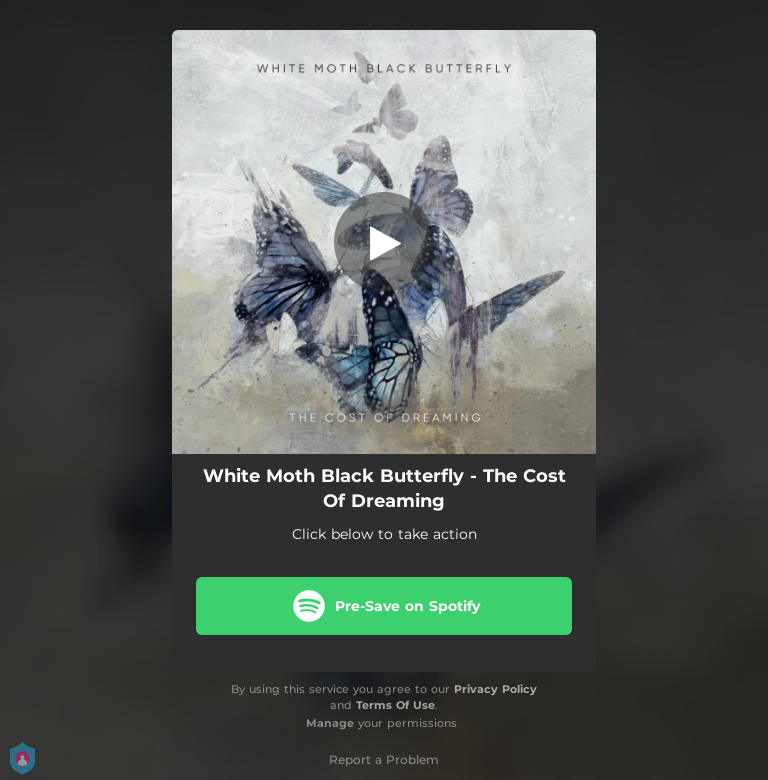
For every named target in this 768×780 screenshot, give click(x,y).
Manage (330, 723)
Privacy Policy (495, 689)
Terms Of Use (395, 705)
